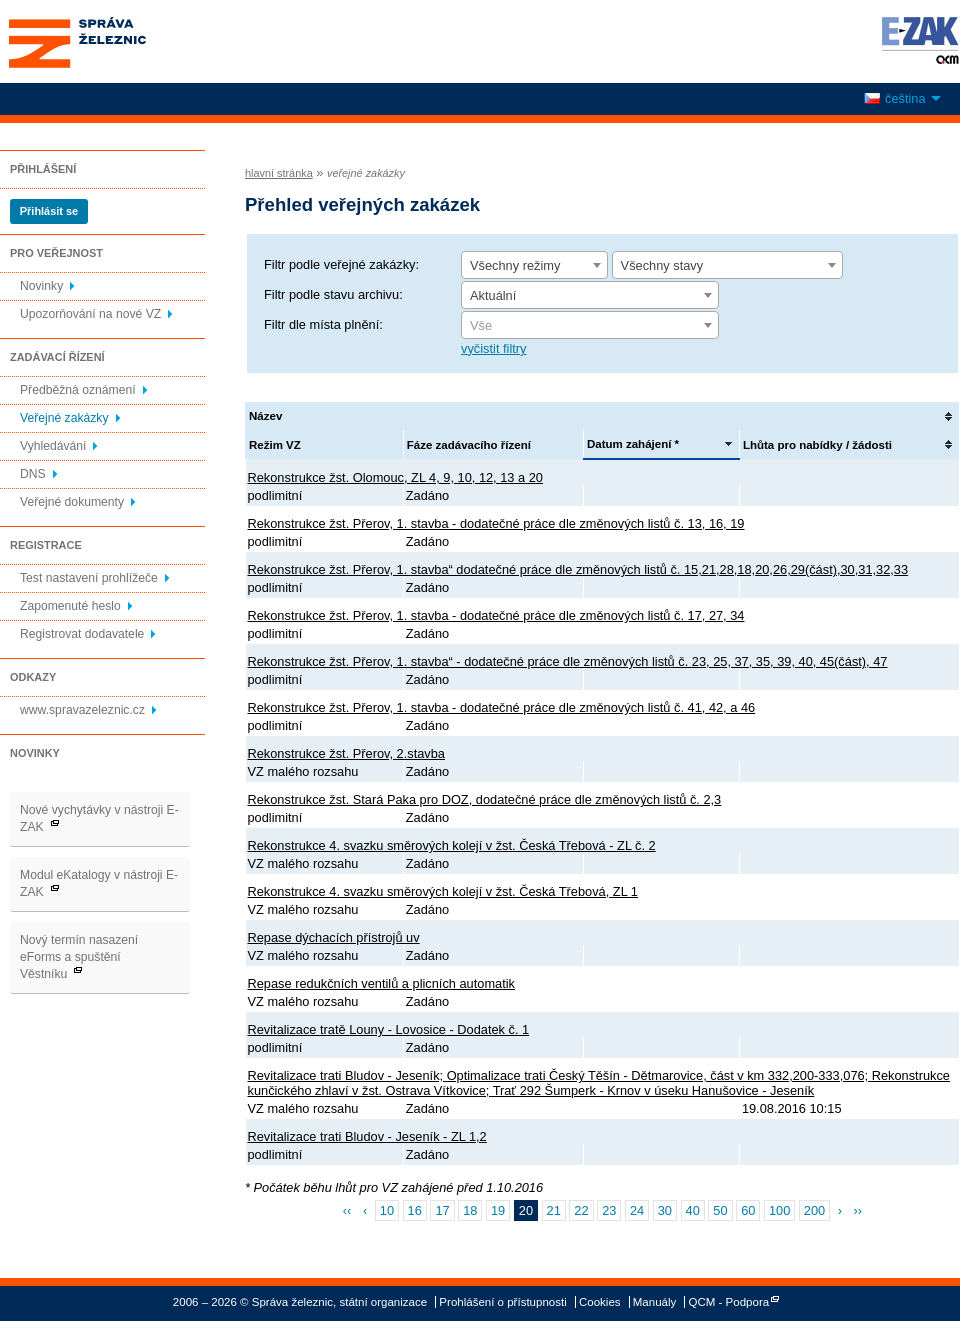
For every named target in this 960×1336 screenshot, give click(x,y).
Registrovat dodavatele (82, 634)
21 (554, 1210)
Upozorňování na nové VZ (90, 314)
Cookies (600, 1302)
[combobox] (534, 265)
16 (415, 1210)
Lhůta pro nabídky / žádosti (817, 445)
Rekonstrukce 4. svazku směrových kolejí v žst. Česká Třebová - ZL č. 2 (452, 845)
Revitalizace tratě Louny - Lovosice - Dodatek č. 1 (389, 1029)
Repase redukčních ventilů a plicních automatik (381, 983)
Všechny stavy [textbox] (662, 265)
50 (720, 1210)
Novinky (41, 286)
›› (858, 1210)
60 (748, 1210)
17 (442, 1210)
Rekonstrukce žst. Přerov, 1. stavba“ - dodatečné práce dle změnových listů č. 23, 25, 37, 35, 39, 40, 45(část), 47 (568, 661)
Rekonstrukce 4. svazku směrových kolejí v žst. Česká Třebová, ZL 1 (443, 891)
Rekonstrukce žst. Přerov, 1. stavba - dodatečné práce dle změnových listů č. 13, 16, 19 (496, 523)
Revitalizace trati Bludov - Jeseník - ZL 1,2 (367, 1136)
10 (387, 1210)
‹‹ (347, 1210)
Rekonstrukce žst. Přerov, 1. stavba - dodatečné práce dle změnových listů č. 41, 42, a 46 (502, 707)
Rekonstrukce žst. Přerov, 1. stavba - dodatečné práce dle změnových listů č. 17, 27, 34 (496, 615)
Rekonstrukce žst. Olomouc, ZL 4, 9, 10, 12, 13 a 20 (395, 477)
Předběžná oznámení (78, 390)
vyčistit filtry (493, 348)
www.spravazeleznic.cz (82, 710)
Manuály (655, 1302)
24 (637, 1210)
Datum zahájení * (633, 444)
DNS (33, 474)
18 (470, 1210)
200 (814, 1210)
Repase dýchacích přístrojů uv (334, 937)
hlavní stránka (279, 173)
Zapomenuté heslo (70, 606)
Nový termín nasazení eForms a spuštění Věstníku (79, 957)
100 (779, 1210)
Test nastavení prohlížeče (89, 578)
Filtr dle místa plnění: (323, 324)
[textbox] (590, 326)
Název (265, 416)
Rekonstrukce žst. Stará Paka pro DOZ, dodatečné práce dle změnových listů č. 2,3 (485, 799)
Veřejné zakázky (64, 418)
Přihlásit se (49, 211)
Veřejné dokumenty (72, 502)
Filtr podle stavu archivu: (333, 294)
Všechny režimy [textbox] (515, 265)
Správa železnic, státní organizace (114, 41)
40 (693, 1210)
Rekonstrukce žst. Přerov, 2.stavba (346, 753)
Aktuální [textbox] (493, 295)
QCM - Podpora (729, 1302)
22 (581, 1210)
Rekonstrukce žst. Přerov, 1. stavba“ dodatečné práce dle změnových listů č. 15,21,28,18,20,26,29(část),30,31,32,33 (578, 569)
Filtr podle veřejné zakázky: (341, 264)
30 (665, 1210)
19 (498, 1210)
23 (609, 1210)
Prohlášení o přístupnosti (502, 1302)
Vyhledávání (53, 446)
